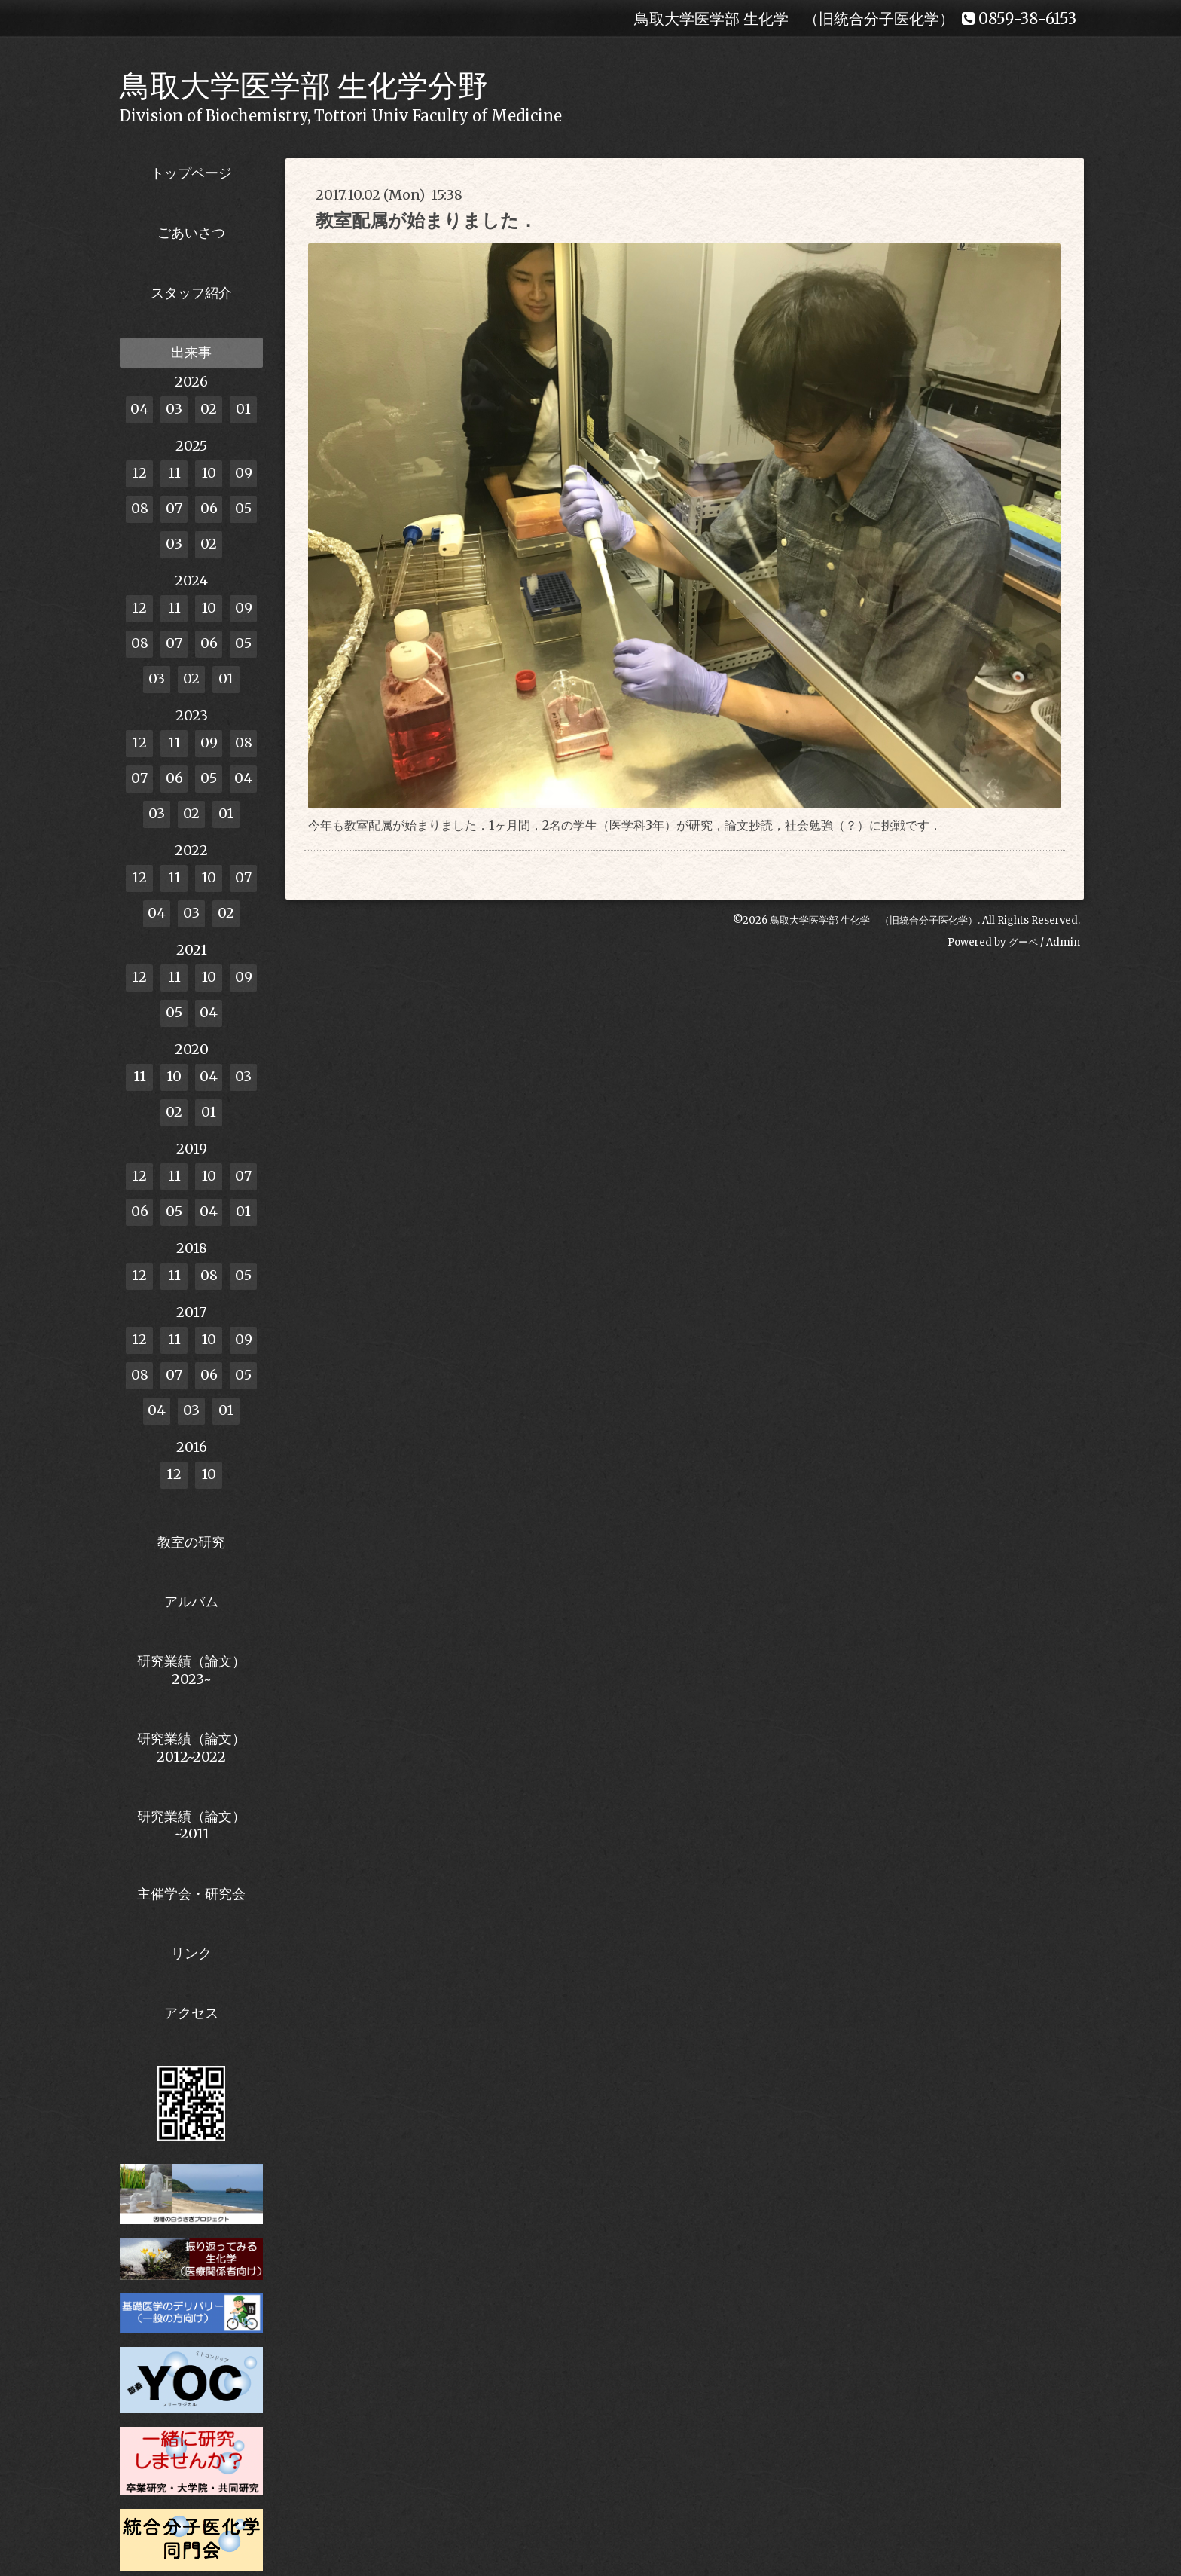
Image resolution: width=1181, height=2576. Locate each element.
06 (209, 508)
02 (208, 408)
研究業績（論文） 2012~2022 (191, 1747)
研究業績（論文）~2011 (191, 1824)
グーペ (1023, 942)
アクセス (191, 2012)
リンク (191, 1953)
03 (174, 408)
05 (243, 508)
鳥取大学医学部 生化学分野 (304, 86)
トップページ (191, 173)
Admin (1063, 942)
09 (243, 472)
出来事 (191, 352)
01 (243, 408)
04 (139, 408)
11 (174, 472)
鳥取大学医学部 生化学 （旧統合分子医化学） (874, 920)
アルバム (191, 1601)
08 (139, 508)
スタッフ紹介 (191, 292)
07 (174, 508)
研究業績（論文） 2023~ (191, 1669)
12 (139, 472)
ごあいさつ (191, 232)
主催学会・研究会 (191, 1893)
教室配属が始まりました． (426, 220)
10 (208, 472)
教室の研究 (191, 1542)
